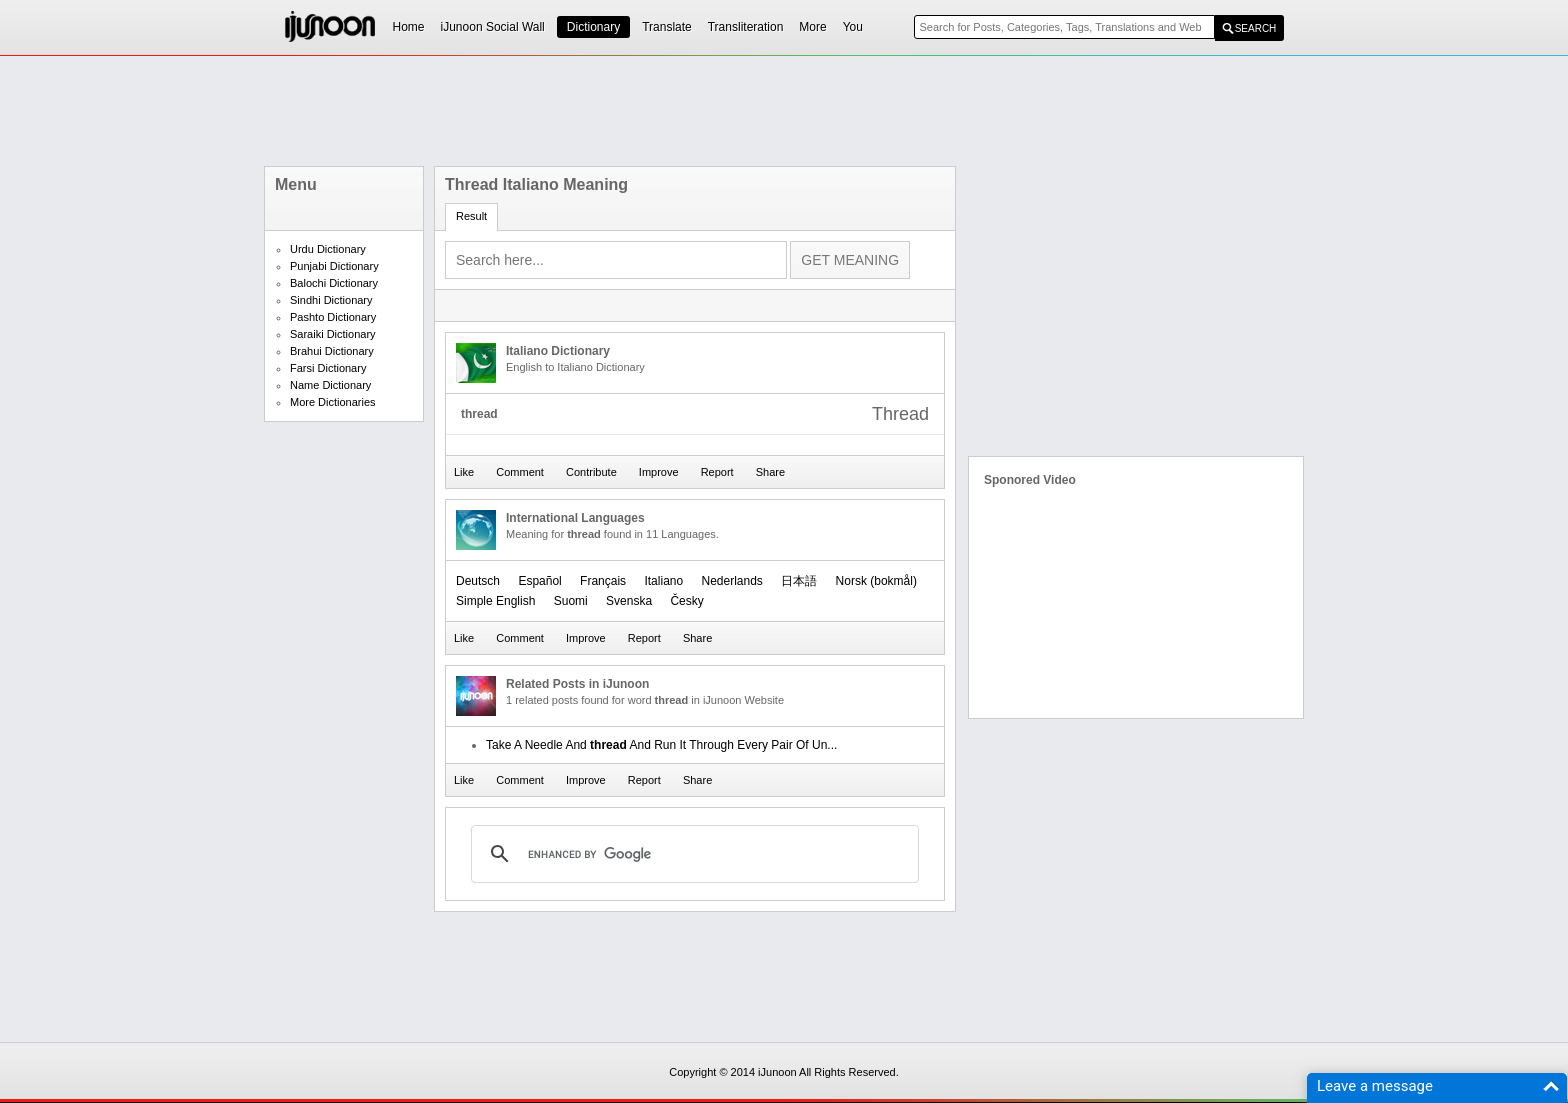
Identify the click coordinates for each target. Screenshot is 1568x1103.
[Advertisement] (784, 111)
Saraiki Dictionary (333, 334)
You (853, 27)
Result (471, 216)
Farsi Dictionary (328, 368)
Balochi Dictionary (334, 283)
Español (539, 581)
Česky (686, 601)
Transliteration (746, 27)
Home (409, 27)
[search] (692, 854)
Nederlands (732, 581)
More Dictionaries (333, 402)
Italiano (663, 581)
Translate (667, 27)
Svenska (629, 601)
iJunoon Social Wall (493, 27)
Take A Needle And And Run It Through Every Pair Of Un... (661, 745)
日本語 (799, 581)
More (812, 27)
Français (603, 581)
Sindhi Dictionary (331, 300)
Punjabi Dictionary (334, 266)
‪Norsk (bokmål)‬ (876, 581)
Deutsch (478, 581)
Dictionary (593, 27)
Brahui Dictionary (332, 351)
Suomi (571, 601)
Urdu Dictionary (328, 249)
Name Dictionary (330, 385)
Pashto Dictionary (333, 317)
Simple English (495, 601)
